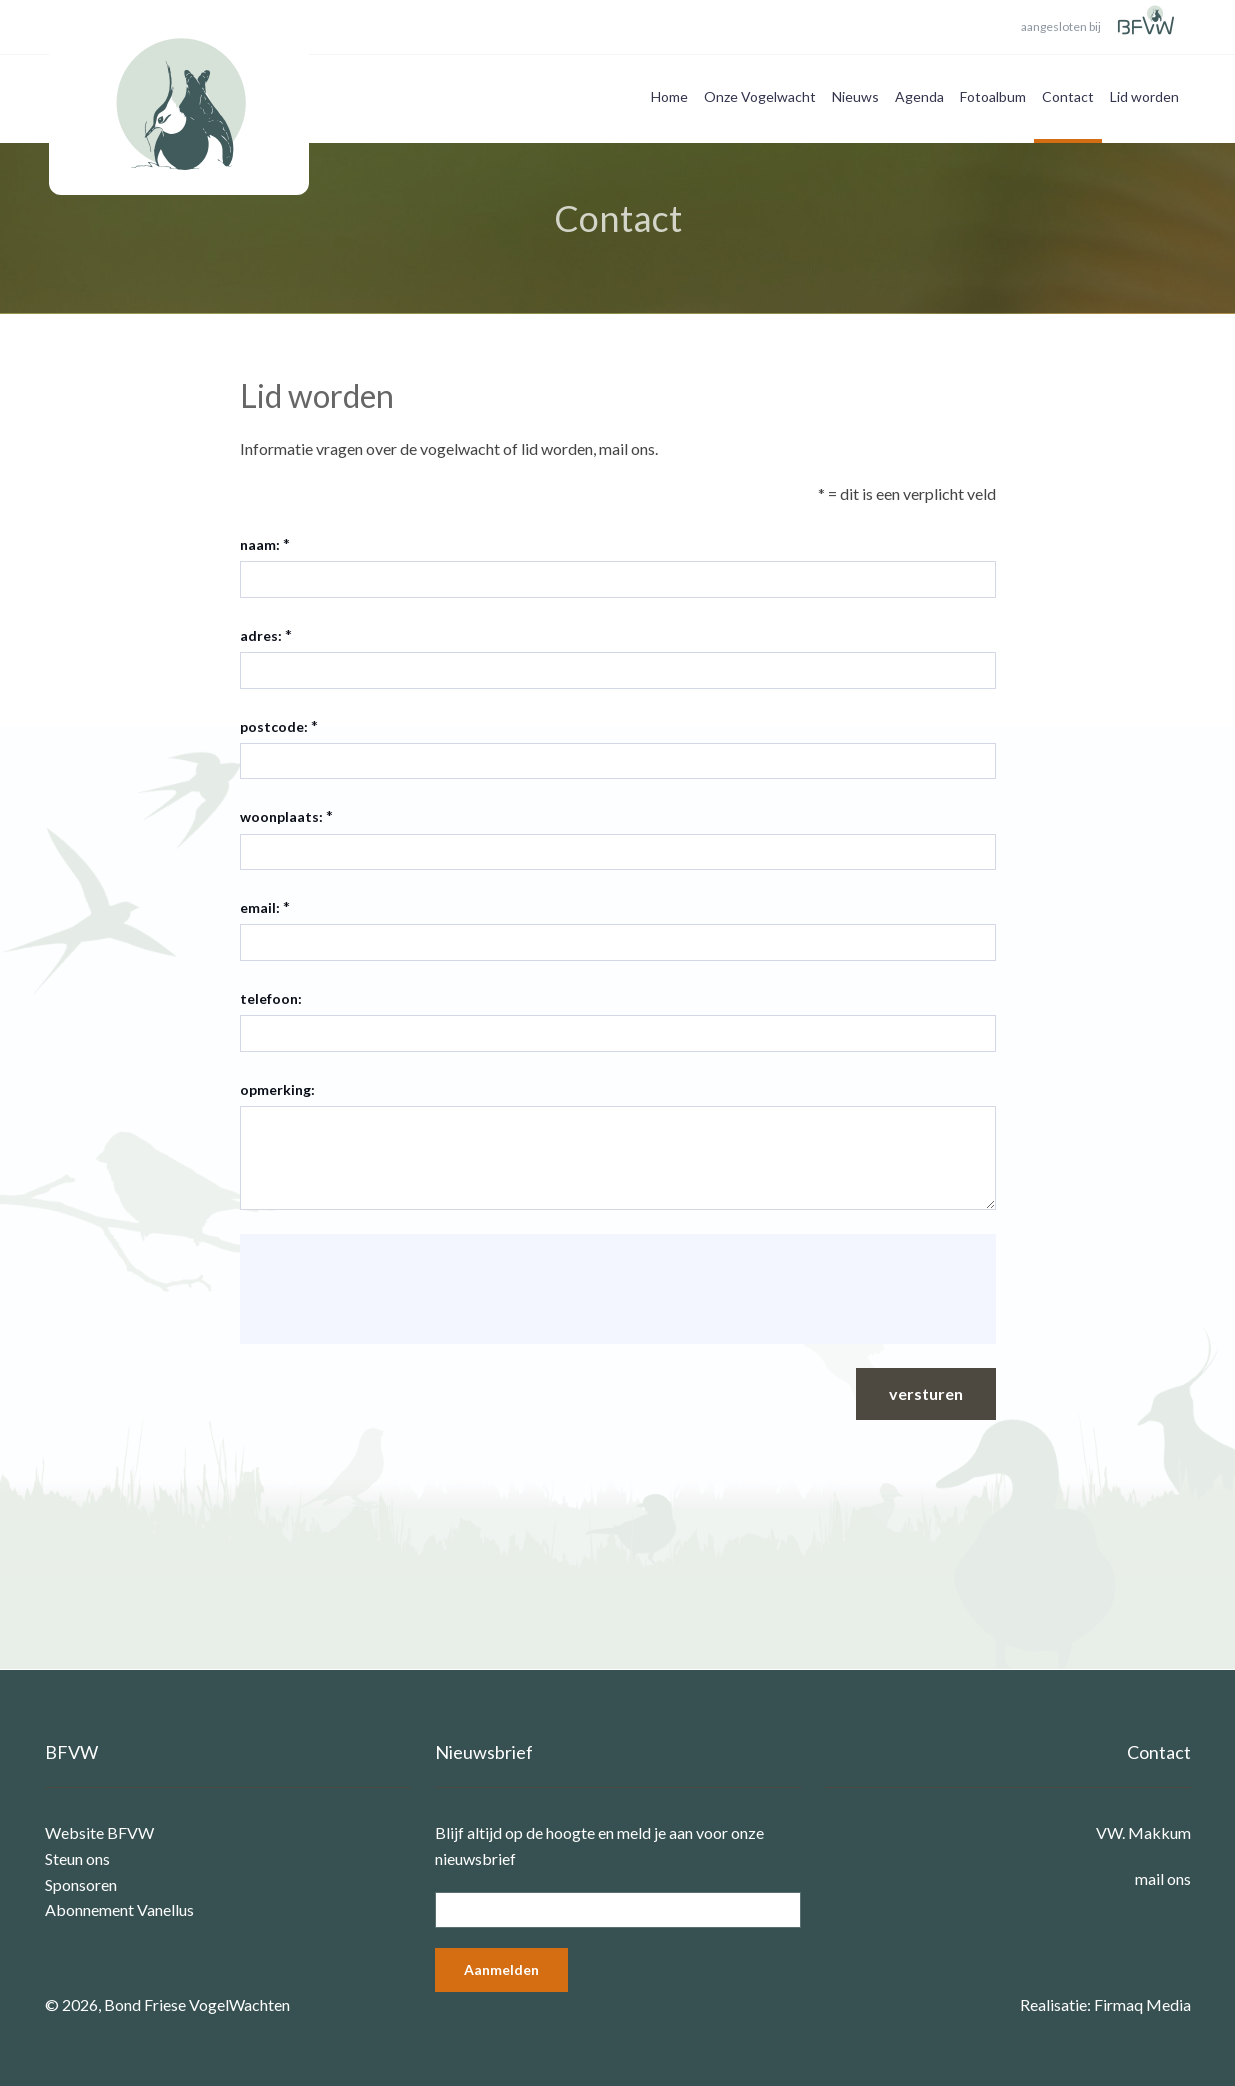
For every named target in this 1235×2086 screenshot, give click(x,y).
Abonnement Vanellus (119, 1909)
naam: (260, 544)
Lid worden (1144, 96)
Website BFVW (99, 1832)
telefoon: (271, 998)
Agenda (919, 96)
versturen (926, 1393)
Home (669, 96)
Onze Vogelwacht (760, 96)
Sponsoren (81, 1884)
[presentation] (408, 1289)
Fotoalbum (993, 96)
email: (260, 907)
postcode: (274, 726)
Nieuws (855, 96)
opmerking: (277, 1089)
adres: (261, 635)
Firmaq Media (1142, 2004)
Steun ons (77, 1858)
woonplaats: (281, 816)
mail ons (1163, 1878)
